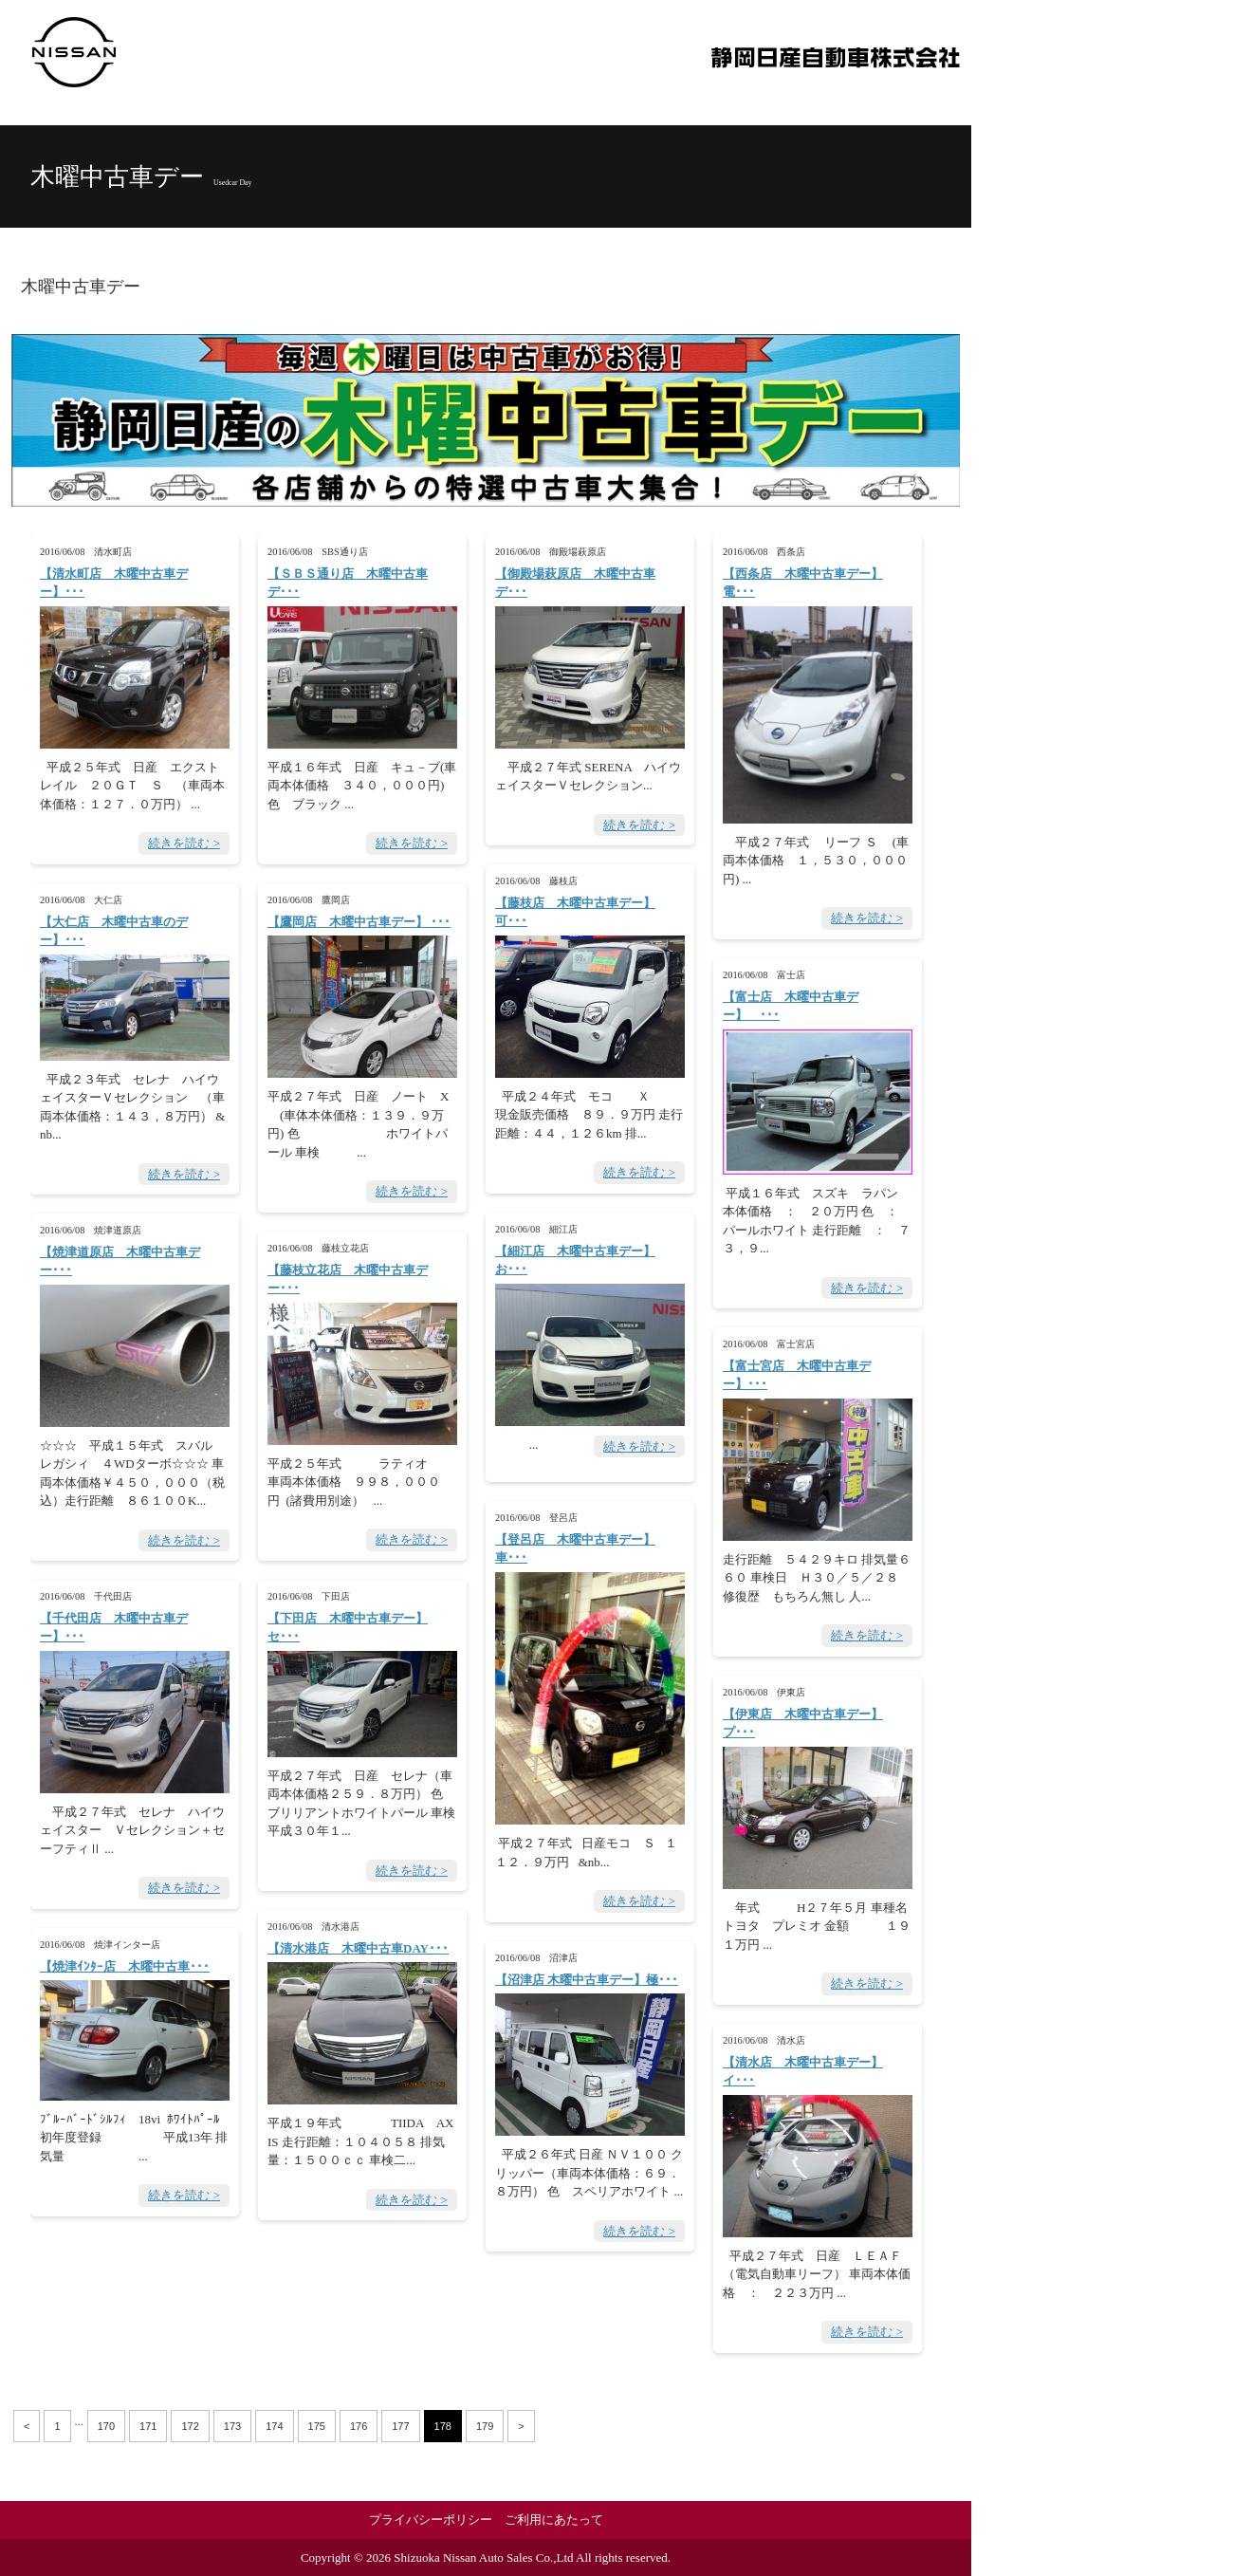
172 (189, 2426)
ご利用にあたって (554, 2519)
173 (232, 2426)
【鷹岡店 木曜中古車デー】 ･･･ (359, 922)
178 (442, 2426)
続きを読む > (184, 843)
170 (106, 2426)
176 (358, 2426)
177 (400, 2426)
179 (484, 2426)
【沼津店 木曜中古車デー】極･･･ (586, 1980)
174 (274, 2426)
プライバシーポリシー (430, 2519)
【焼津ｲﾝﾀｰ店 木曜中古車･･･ (125, 1966)
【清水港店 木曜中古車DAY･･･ (358, 1948)
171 (147, 2426)
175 (316, 2426)
